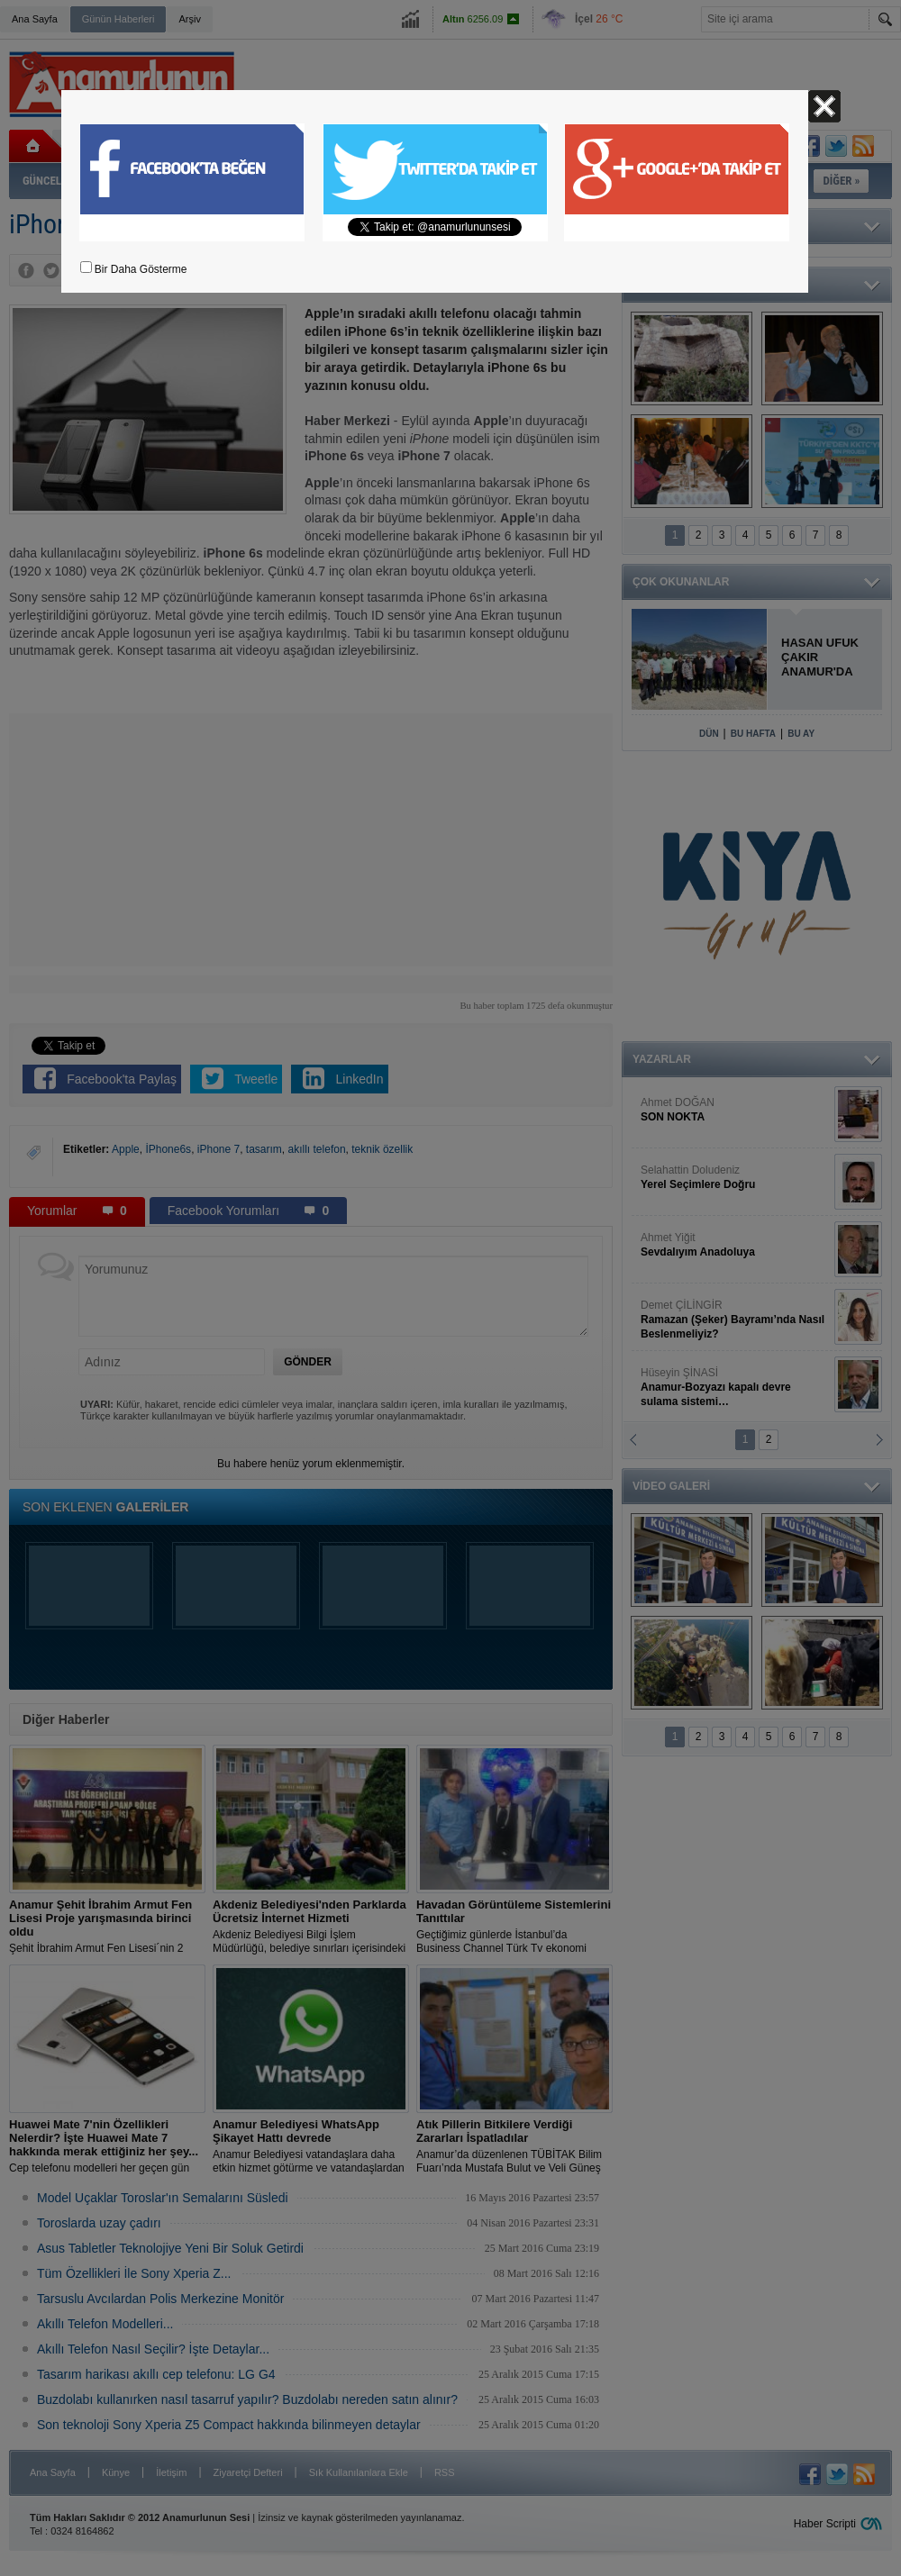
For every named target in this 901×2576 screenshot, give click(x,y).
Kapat (824, 106)
